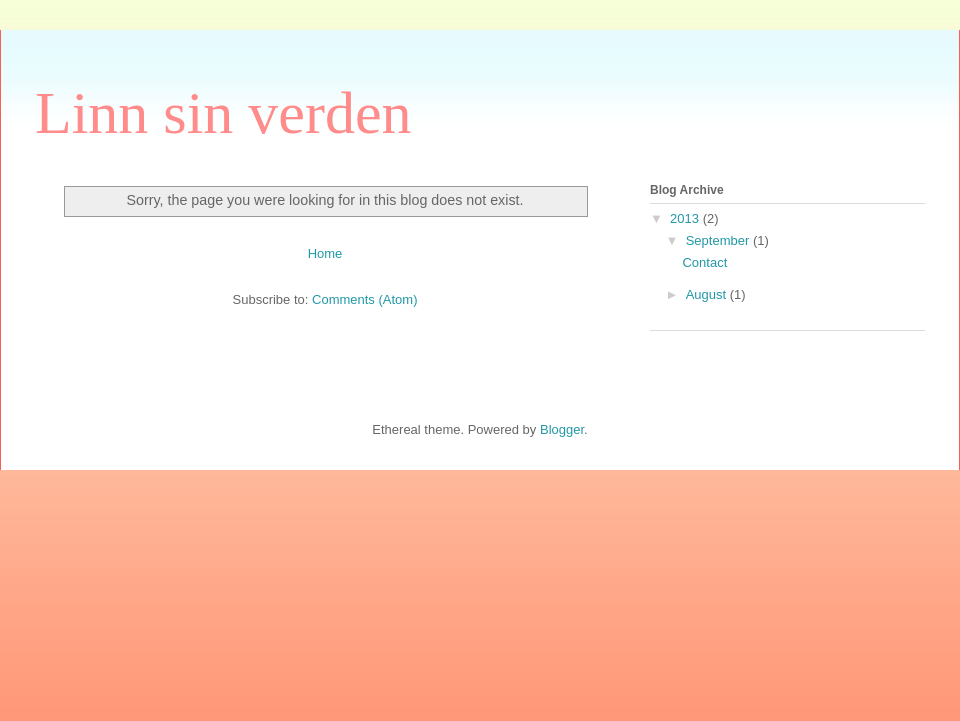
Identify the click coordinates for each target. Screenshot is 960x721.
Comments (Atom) (364, 299)
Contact (704, 262)
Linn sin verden (223, 113)
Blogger (562, 429)
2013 (686, 218)
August (708, 294)
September (719, 240)
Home (325, 253)
